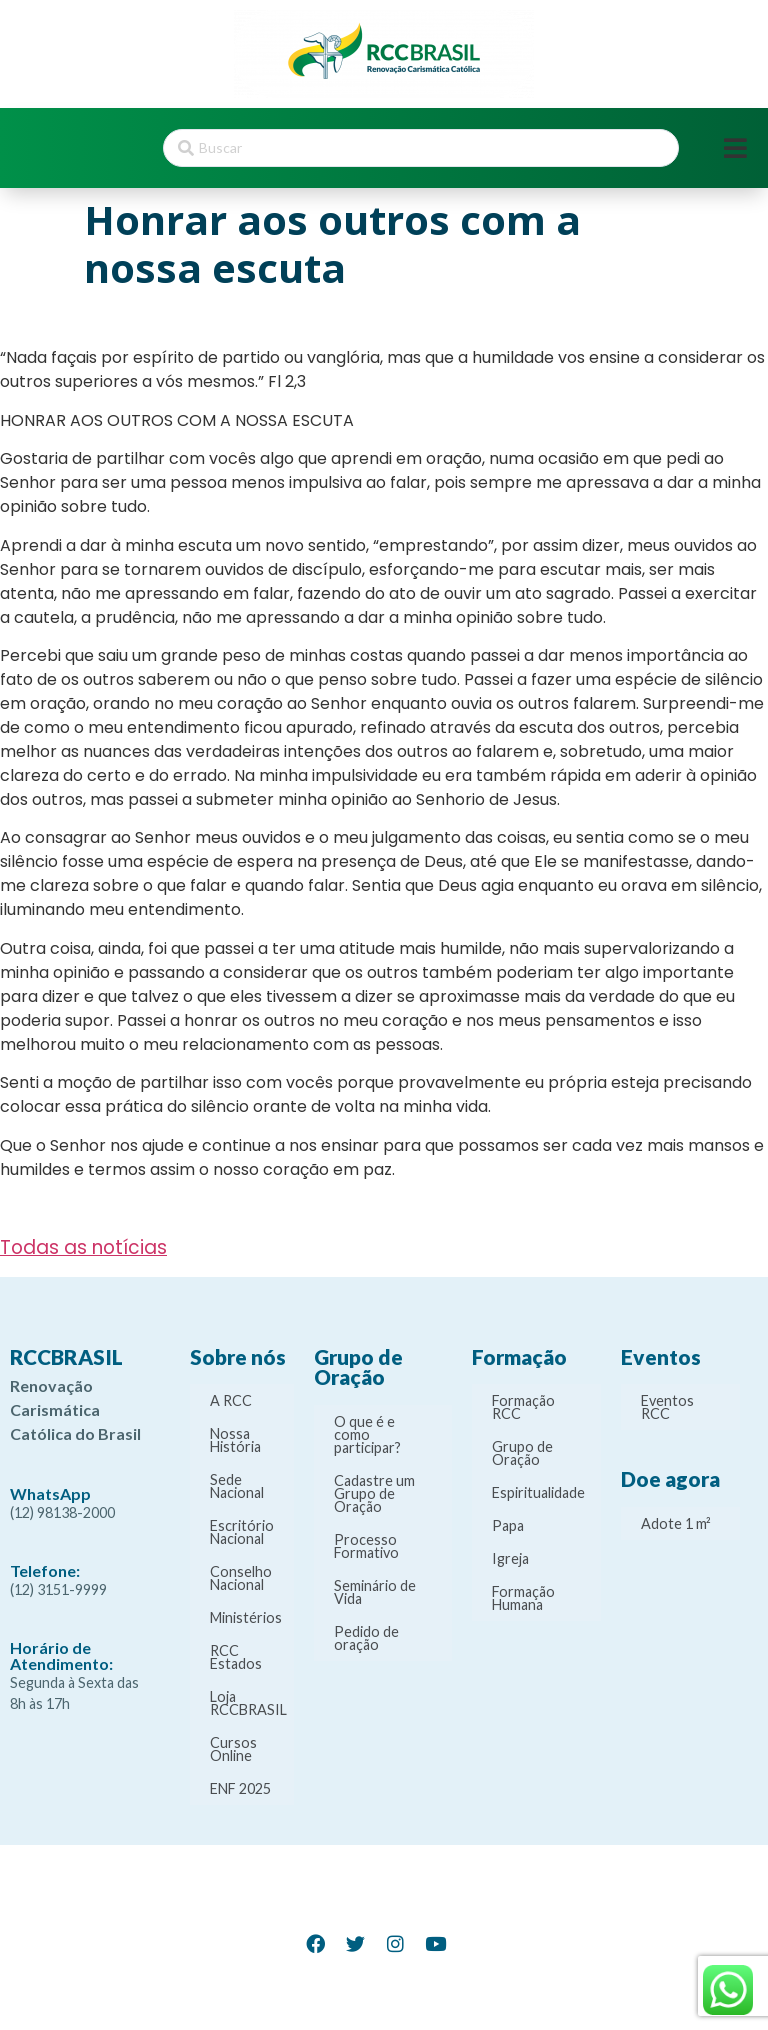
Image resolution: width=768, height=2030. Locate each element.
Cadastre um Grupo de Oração (374, 1493)
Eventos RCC (667, 1407)
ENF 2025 (240, 1788)
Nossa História (235, 1440)
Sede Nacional (237, 1486)
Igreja (510, 1558)
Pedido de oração (366, 1638)
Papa (508, 1525)
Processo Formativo (366, 1546)
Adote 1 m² (676, 1523)
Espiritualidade (538, 1492)
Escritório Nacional (242, 1532)
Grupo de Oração (522, 1453)
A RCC (231, 1400)
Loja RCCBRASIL (248, 1703)
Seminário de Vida (375, 1592)
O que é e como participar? (367, 1434)
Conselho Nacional (241, 1578)
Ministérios (246, 1617)
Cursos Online (233, 1749)
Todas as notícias (83, 1247)
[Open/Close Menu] (735, 148)
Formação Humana (523, 1598)
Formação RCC (523, 1407)
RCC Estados (236, 1657)
